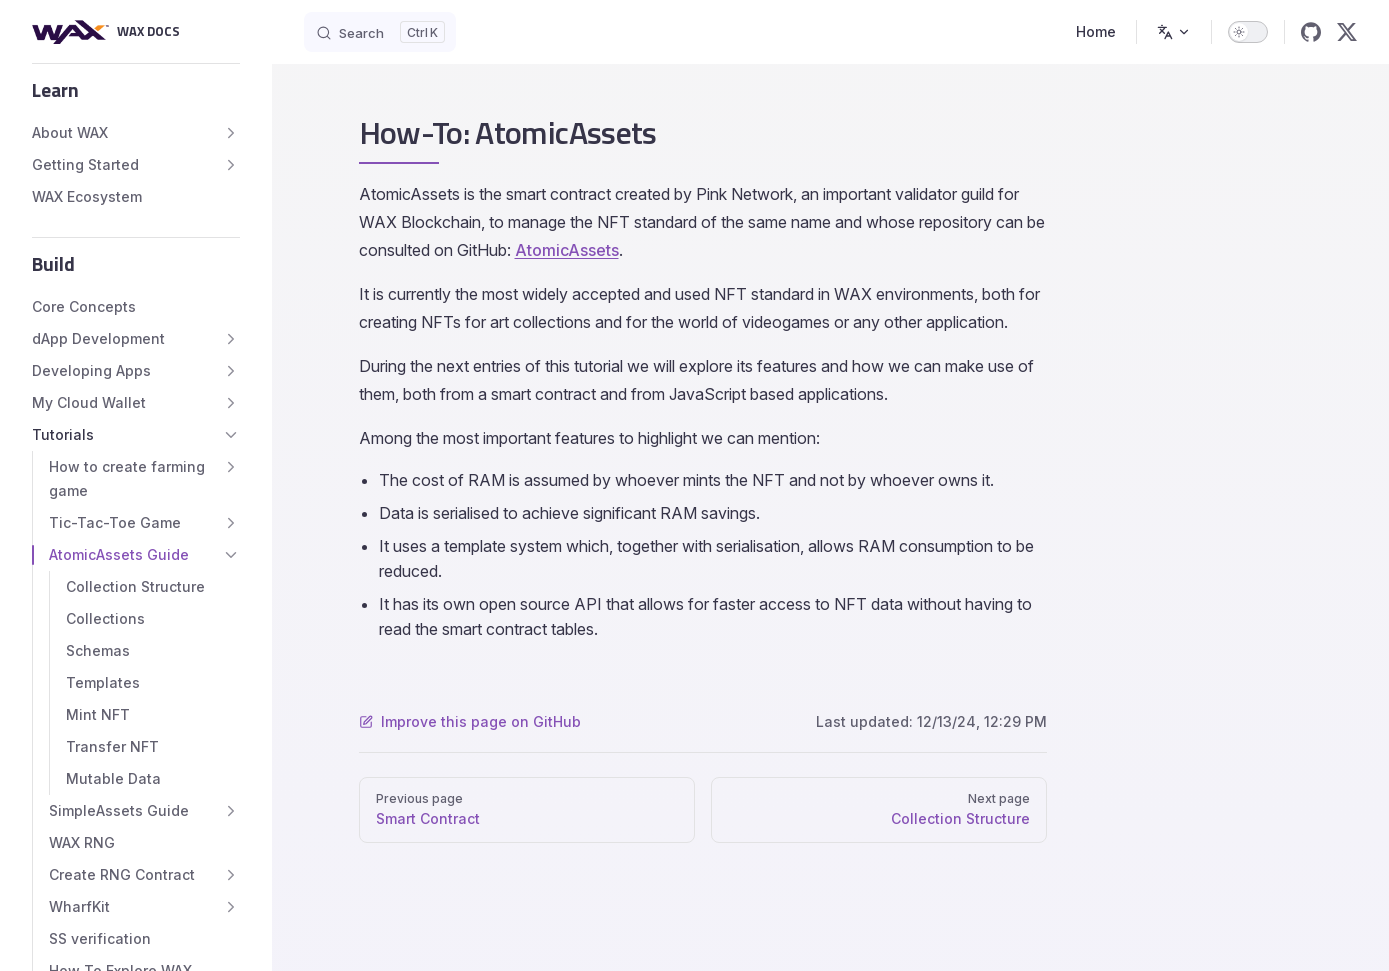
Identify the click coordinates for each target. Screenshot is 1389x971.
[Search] (380, 32)
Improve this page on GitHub (470, 721)
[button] (136, 90)
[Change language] (1174, 32)
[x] (1347, 32)
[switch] (1248, 32)
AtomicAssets (567, 250)
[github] (1311, 32)
